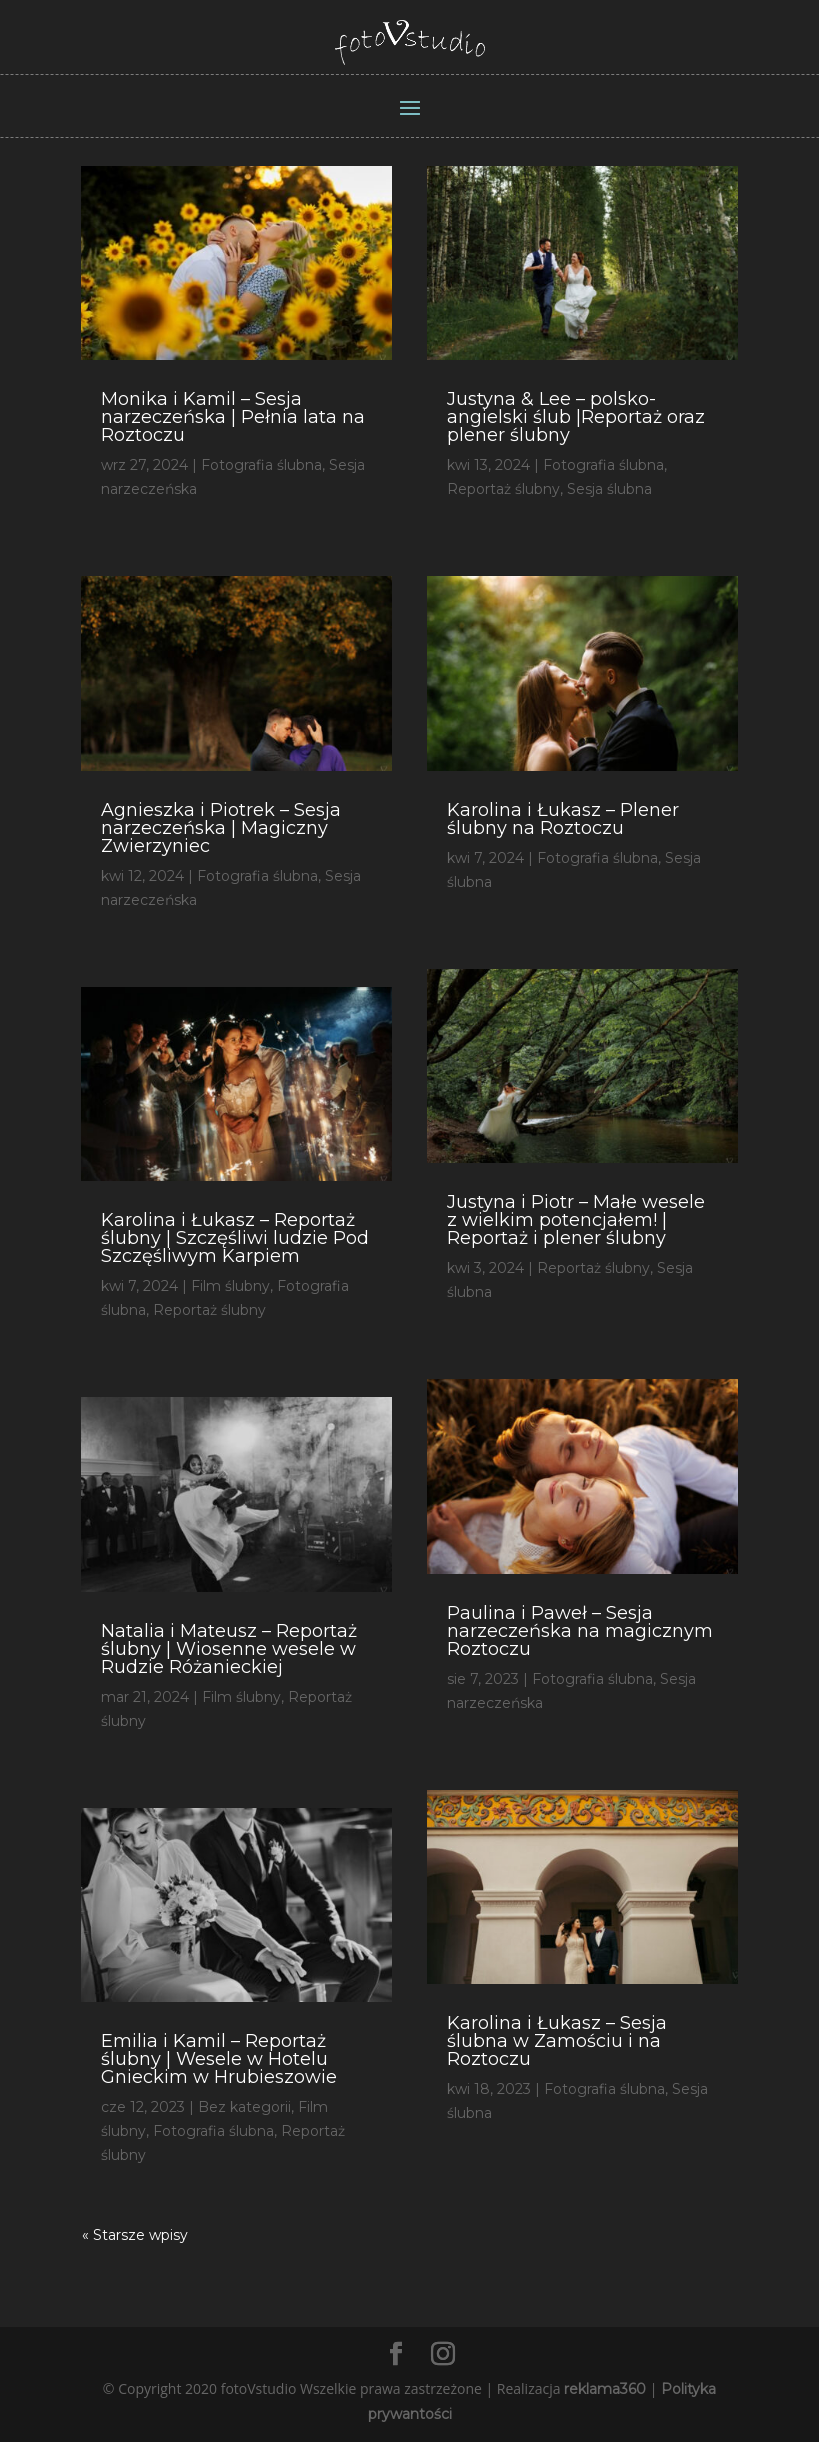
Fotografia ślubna (261, 465)
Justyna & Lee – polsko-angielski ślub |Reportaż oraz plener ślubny (576, 417)
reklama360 (605, 2389)
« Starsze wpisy (135, 2235)
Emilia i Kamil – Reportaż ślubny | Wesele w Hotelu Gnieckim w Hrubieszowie (219, 2059)
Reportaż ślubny (209, 1310)
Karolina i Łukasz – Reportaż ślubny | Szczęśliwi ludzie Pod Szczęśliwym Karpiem (235, 1238)
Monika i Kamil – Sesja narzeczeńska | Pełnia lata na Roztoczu (233, 417)
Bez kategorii (244, 2107)
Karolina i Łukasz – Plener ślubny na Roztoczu (563, 819)
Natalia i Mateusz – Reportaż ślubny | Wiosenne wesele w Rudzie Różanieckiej (229, 1649)
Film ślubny (230, 1286)
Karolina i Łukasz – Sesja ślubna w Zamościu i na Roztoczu (557, 2041)
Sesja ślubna (609, 489)
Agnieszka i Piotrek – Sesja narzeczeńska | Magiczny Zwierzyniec (221, 828)
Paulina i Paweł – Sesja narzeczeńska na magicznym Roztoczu (580, 1631)
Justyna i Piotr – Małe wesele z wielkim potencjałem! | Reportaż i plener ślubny (576, 1220)
